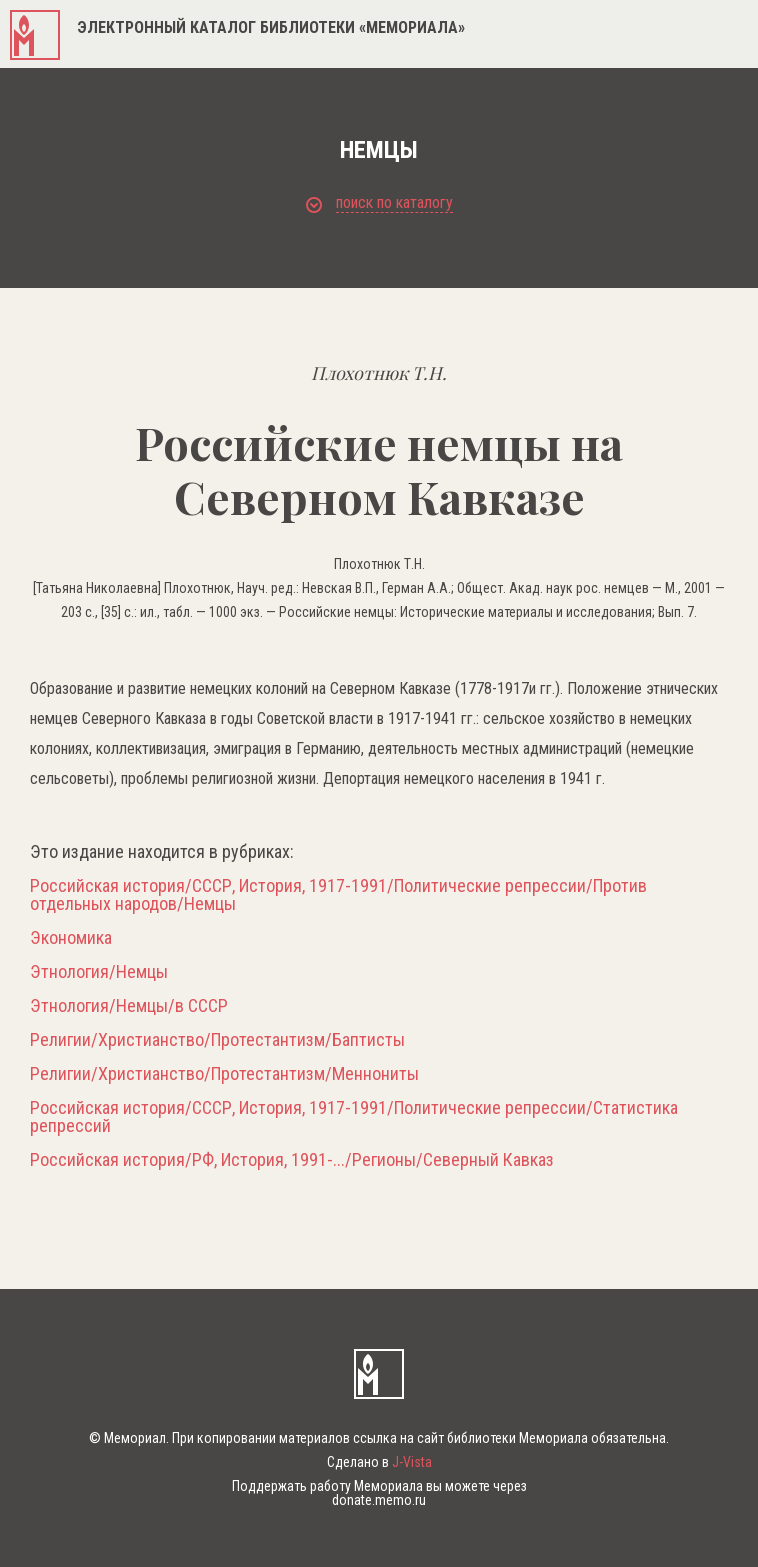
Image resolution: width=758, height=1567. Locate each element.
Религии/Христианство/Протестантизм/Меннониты (224, 1074)
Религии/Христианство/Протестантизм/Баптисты (217, 1040)
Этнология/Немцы (99, 972)
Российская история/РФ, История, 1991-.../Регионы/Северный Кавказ (292, 1160)
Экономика (71, 938)
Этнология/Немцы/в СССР (129, 1006)
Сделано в (379, 1462)
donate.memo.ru (379, 1500)
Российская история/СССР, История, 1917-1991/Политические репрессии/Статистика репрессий (354, 1117)
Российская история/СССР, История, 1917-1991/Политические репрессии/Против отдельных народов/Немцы (338, 895)
